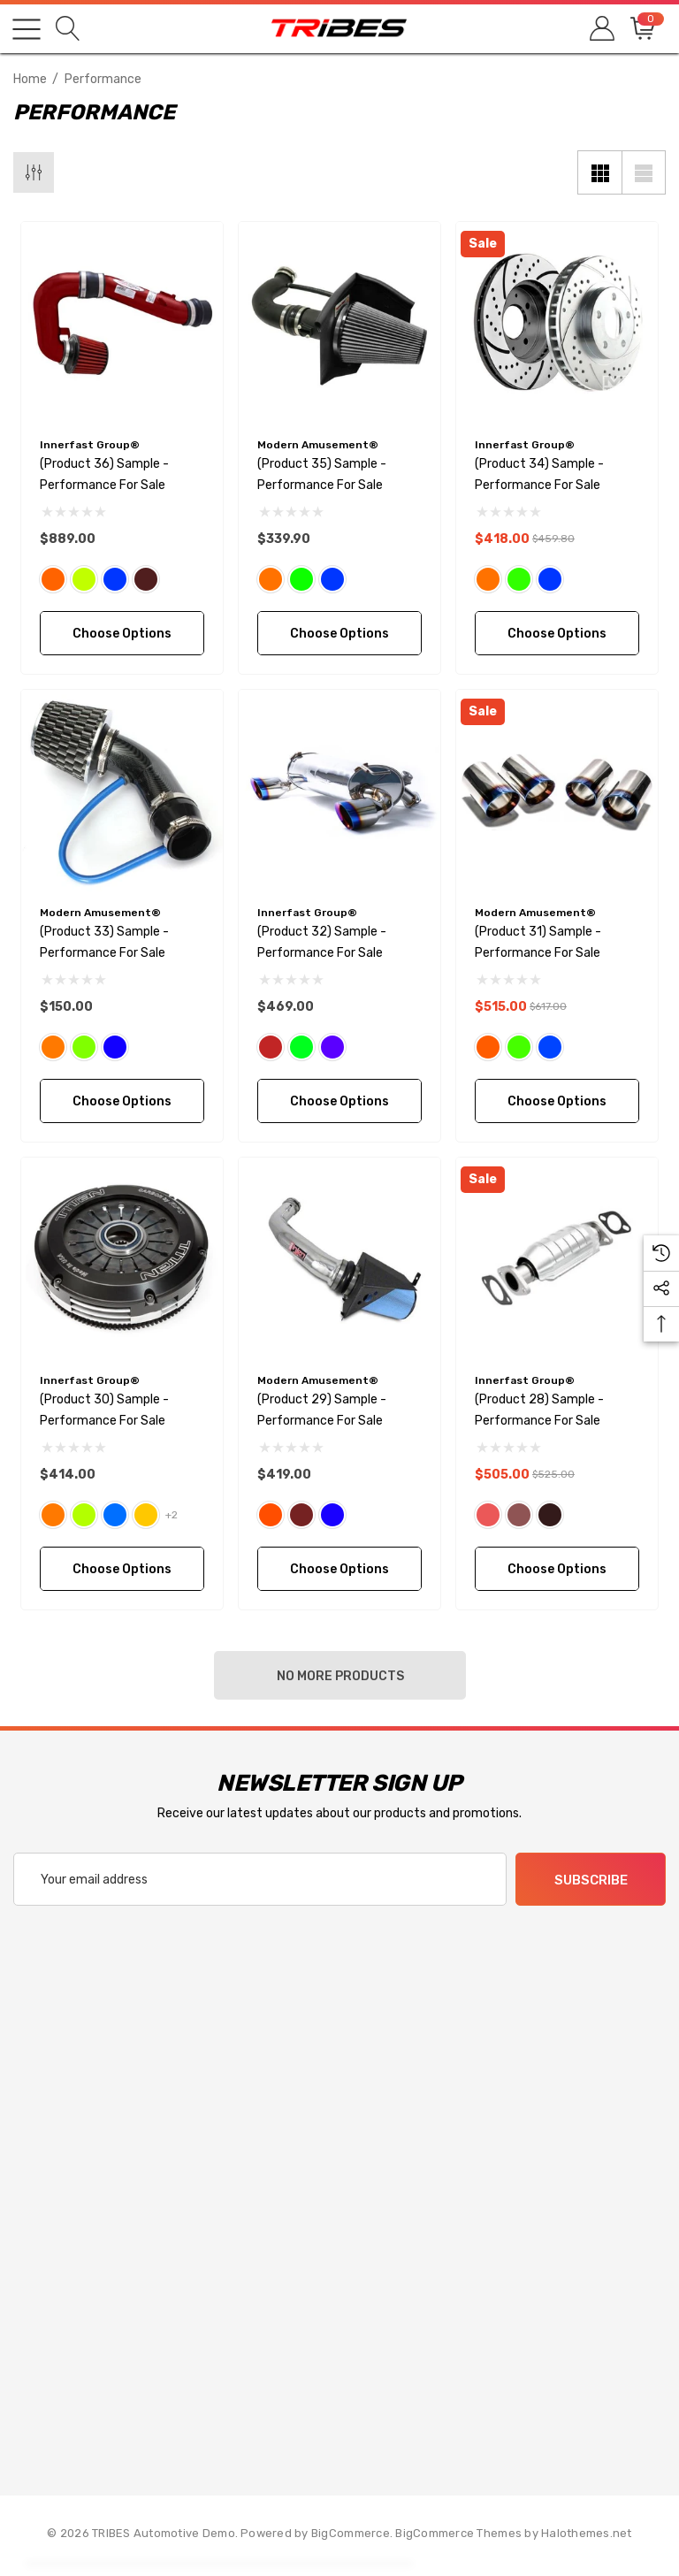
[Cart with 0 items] (641, 29)
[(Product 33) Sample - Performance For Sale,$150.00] (122, 790)
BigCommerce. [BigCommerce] (353, 2533)
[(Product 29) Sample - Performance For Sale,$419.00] (339, 1258)
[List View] (644, 172)
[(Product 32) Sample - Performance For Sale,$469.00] (339, 790)
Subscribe (591, 1880)
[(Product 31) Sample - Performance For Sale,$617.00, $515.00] (557, 790)
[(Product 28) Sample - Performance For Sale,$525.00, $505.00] (557, 1258)
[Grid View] (599, 172)
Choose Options (122, 633)
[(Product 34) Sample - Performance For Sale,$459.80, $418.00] (557, 323)
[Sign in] (600, 29)
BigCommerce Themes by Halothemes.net (513, 2533)
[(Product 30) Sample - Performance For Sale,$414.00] (122, 1258)
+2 (171, 1515)
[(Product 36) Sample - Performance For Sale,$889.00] (122, 323)
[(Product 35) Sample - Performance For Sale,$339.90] (339, 323)
